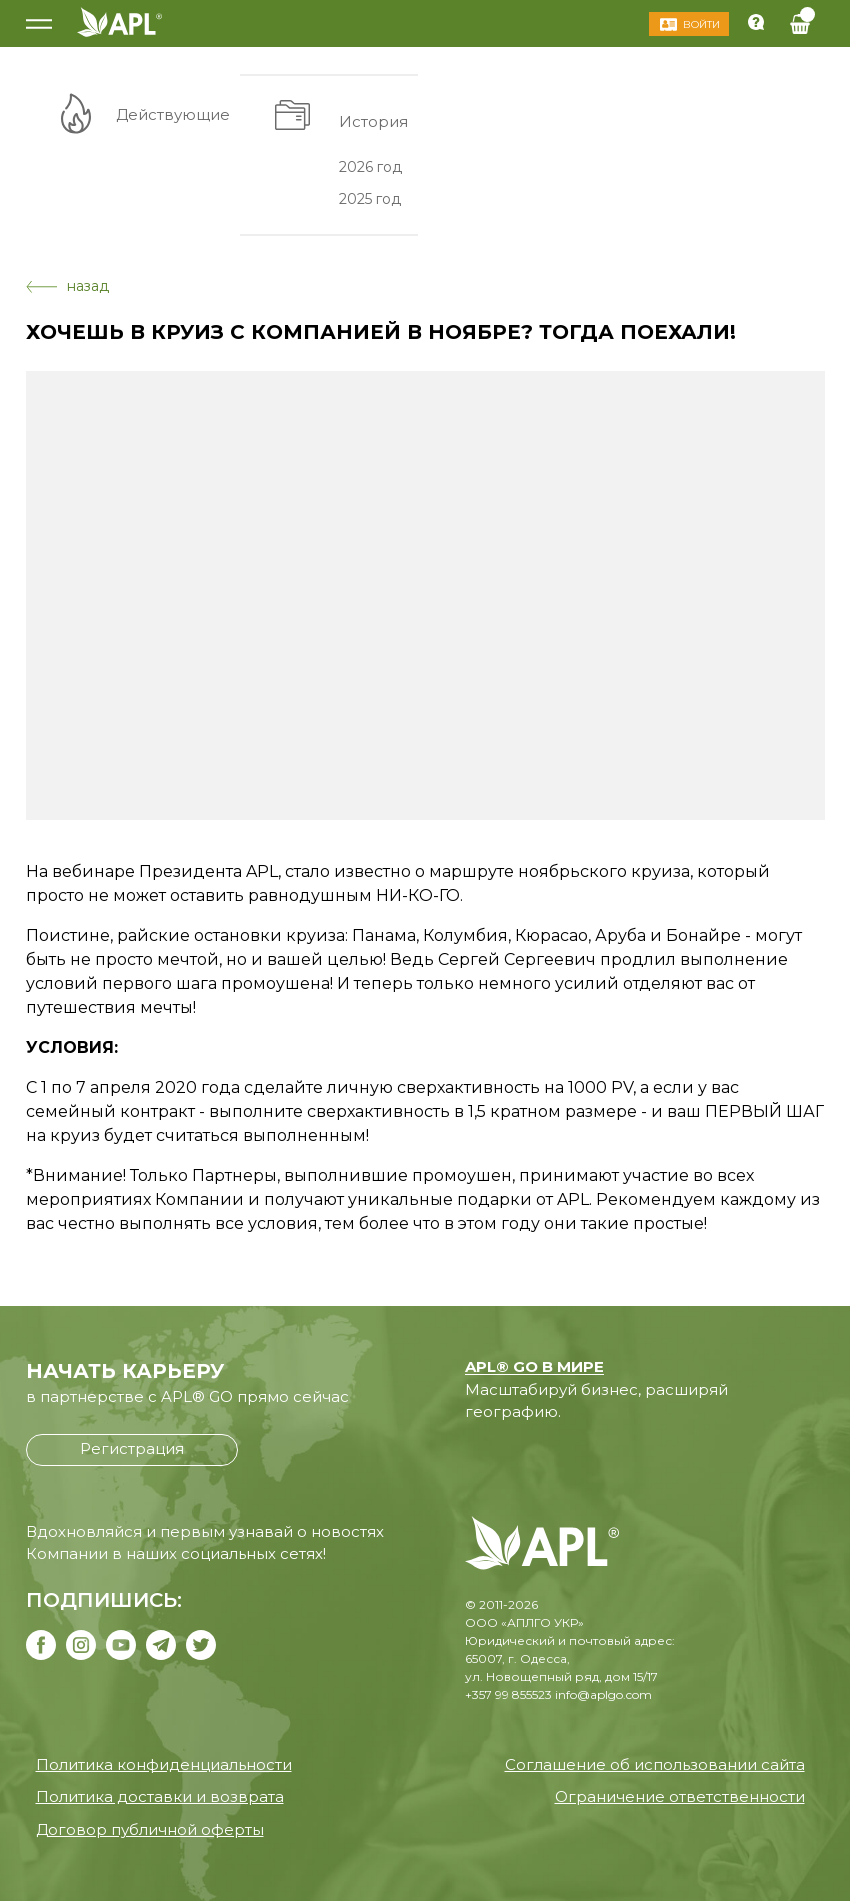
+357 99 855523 (508, 1694)
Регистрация (132, 1448)
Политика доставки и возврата (160, 1796)
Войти (701, 24)
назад (67, 286)
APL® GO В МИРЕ (534, 1366)
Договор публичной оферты (150, 1829)
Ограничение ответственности (680, 1796)
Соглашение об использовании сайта (655, 1764)
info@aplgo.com (603, 1694)
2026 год (370, 166)
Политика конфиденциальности (164, 1764)
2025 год (370, 199)
